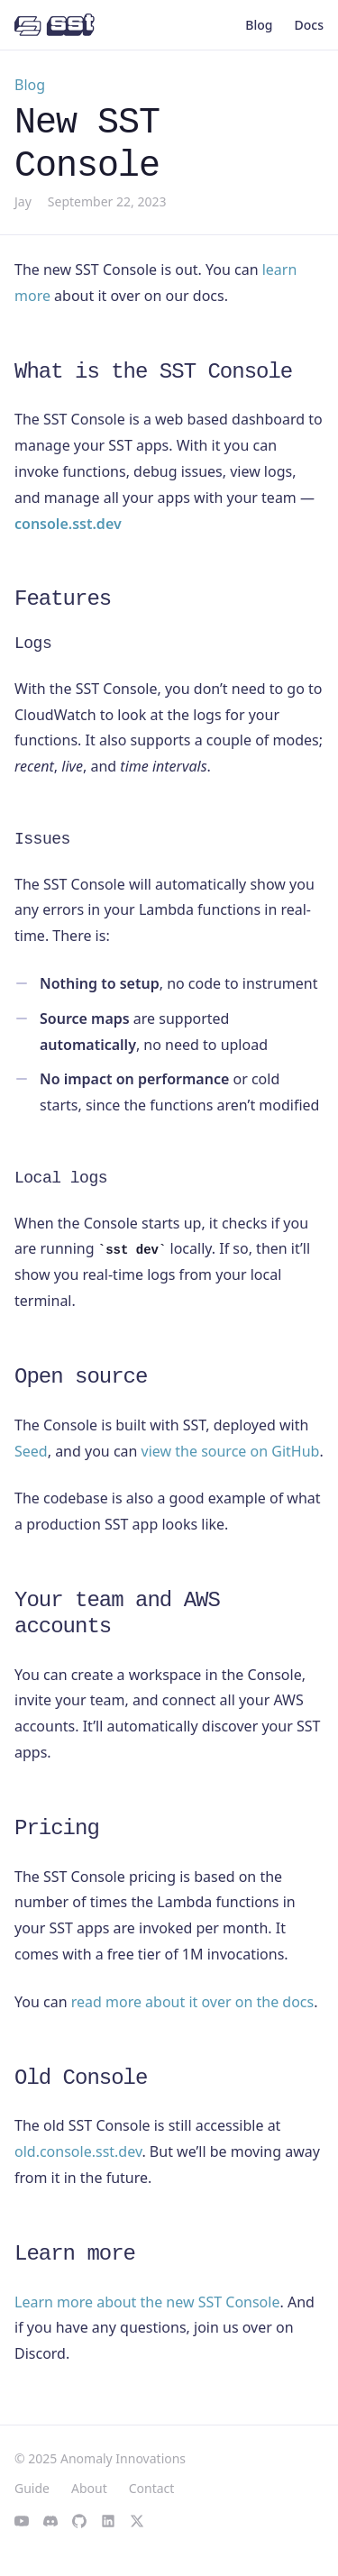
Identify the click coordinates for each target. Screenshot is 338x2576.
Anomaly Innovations (123, 2458)
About (89, 2488)
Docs (309, 24)
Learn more (74, 2254)
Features (62, 599)
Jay (23, 201)
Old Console (80, 2078)
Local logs (60, 1178)
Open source (80, 1377)
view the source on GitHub (231, 1451)
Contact (152, 2488)
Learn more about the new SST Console (146, 2302)
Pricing (56, 1828)
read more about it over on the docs (193, 2002)
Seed (31, 1451)
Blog (258, 24)
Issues (42, 839)
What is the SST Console (153, 372)
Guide (32, 2488)
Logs (32, 644)
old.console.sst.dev (78, 2151)
